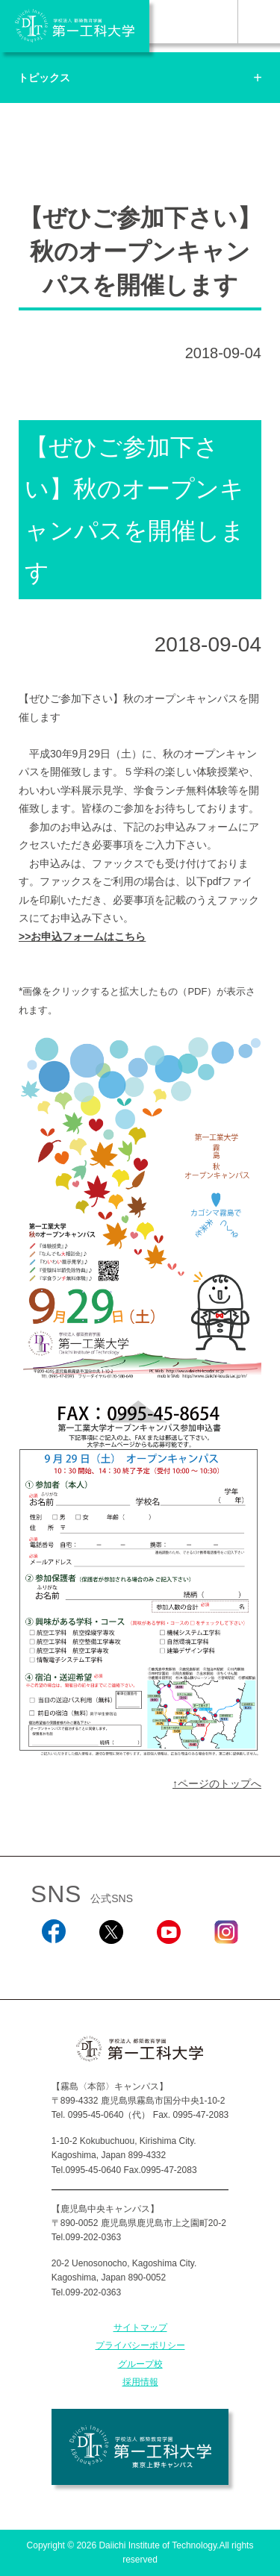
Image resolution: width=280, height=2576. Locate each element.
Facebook (53, 1964)
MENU (258, 21)
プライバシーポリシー (140, 2345)
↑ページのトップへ (216, 1783)
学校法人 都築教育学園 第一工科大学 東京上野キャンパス (140, 2447)
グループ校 (140, 2364)
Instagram (226, 1964)
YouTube (168, 1964)
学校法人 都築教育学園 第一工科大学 (74, 26)
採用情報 (140, 2382)
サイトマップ (140, 2327)
